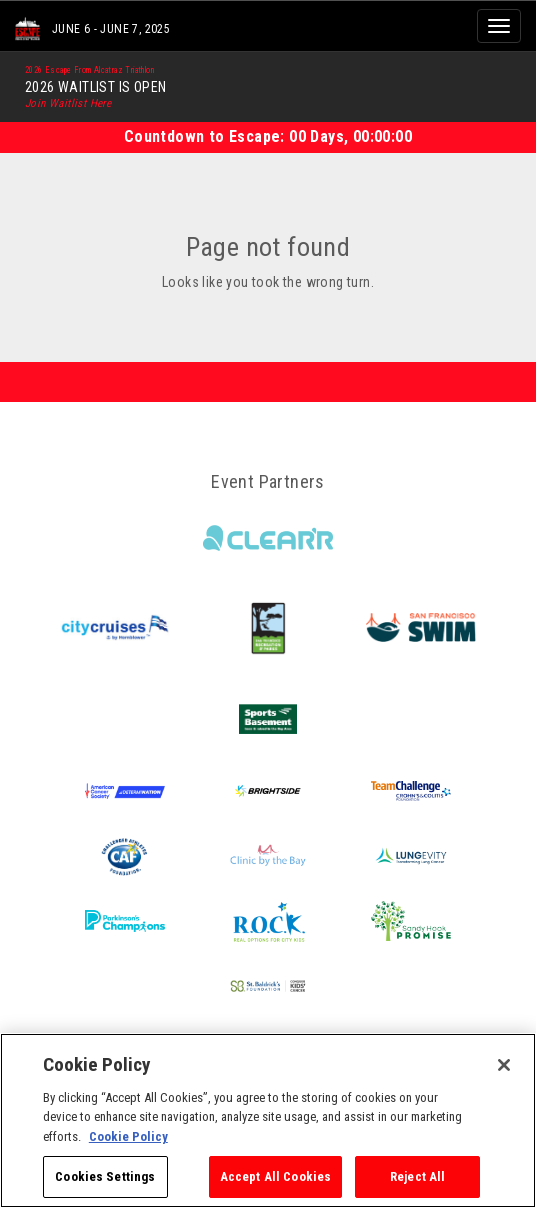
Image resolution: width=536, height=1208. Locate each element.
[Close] (504, 1065)
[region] (268, 1120)
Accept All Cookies (275, 1176)
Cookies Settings (105, 1176)
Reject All (417, 1176)
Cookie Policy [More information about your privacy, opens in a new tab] (128, 1136)
